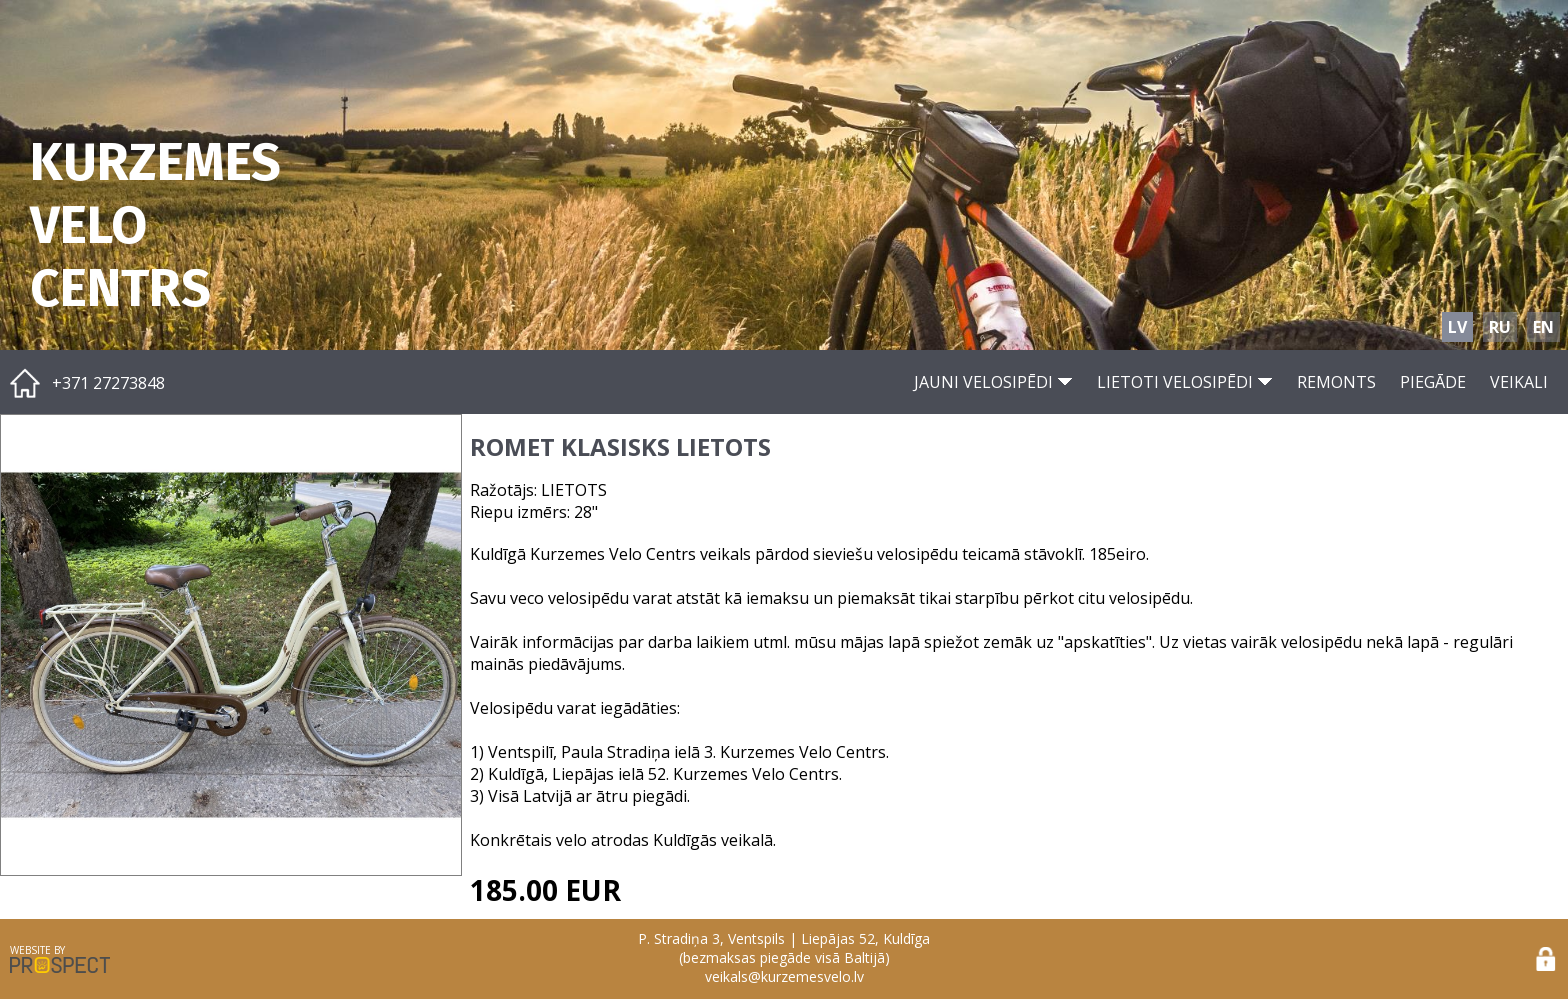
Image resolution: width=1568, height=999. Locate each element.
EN (1543, 327)
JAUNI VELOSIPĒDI (993, 382)
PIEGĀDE (1433, 382)
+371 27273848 (108, 383)
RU (1500, 327)
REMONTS (1336, 382)
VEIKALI (1519, 382)
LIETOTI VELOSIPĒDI (1185, 382)
